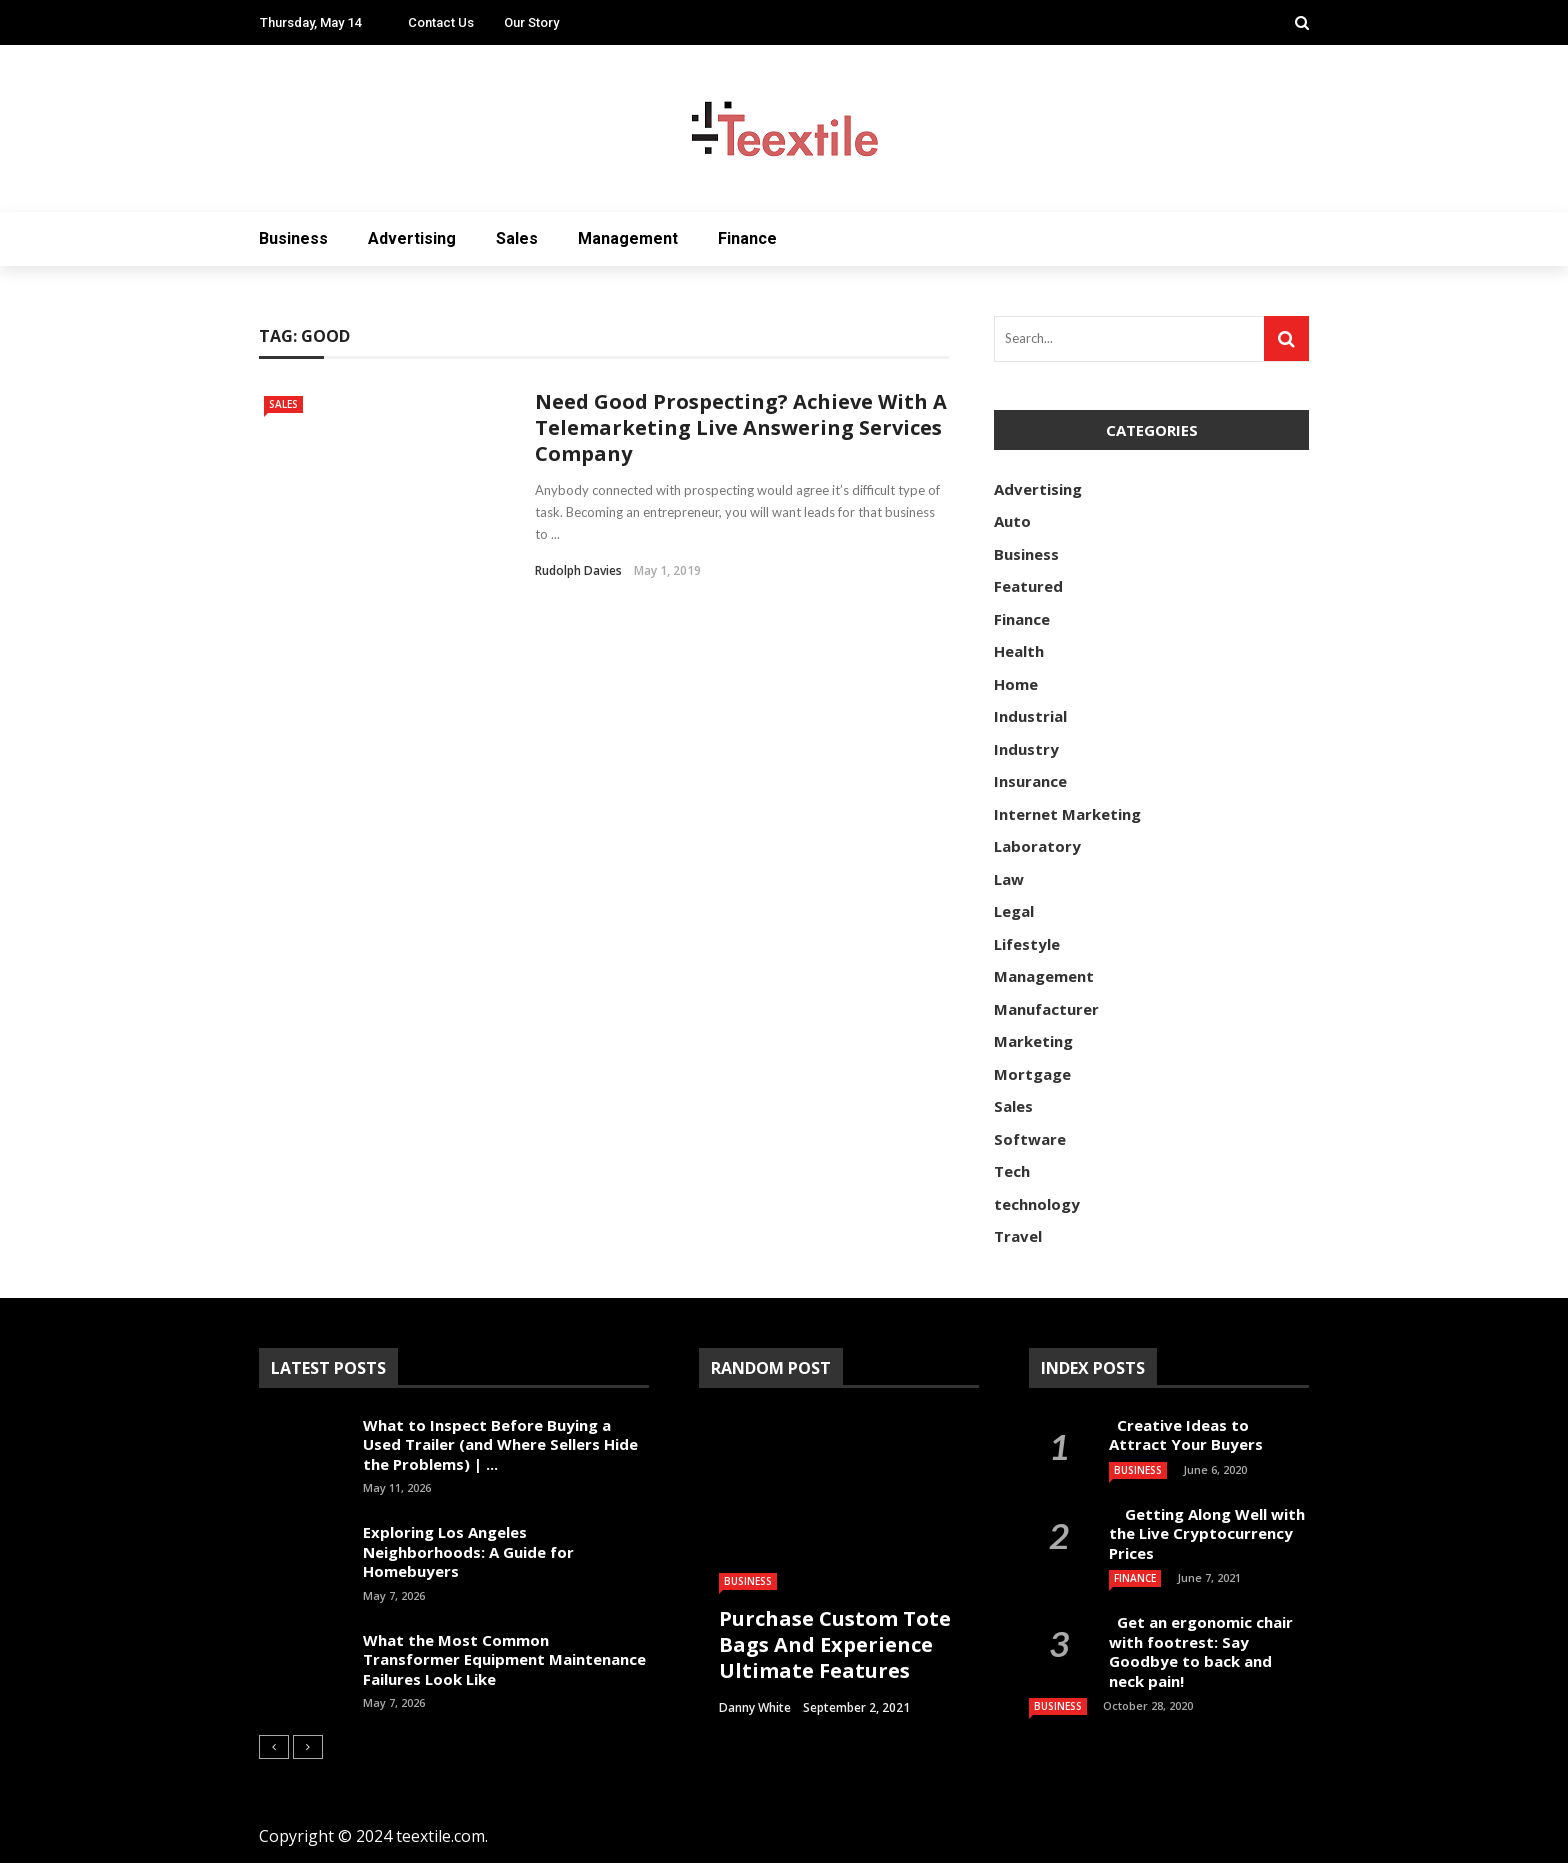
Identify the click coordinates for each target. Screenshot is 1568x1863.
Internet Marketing (1067, 814)
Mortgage (1032, 1074)
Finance (747, 238)
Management (628, 238)
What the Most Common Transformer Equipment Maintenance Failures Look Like (504, 1659)
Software (1030, 1139)
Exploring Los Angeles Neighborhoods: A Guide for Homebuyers (468, 1551)
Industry (1026, 749)
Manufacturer (1046, 1009)
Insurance (1030, 781)
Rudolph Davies (578, 570)
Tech (1012, 1171)
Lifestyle (1027, 944)
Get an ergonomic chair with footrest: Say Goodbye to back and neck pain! (1201, 1651)
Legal (1014, 911)
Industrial (1030, 716)
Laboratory (1037, 846)
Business (293, 238)
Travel (1018, 1236)
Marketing (1033, 1041)
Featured (1028, 586)
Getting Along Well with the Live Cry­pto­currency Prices (1207, 1533)
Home (1016, 684)
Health (1019, 651)
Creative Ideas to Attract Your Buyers (1188, 1435)
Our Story (531, 22)
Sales (517, 238)
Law (1009, 879)
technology (1037, 1204)
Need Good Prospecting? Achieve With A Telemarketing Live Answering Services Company (741, 427)
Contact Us (441, 22)
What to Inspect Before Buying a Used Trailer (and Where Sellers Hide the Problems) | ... (500, 1444)
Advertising (412, 238)
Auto (1012, 521)
